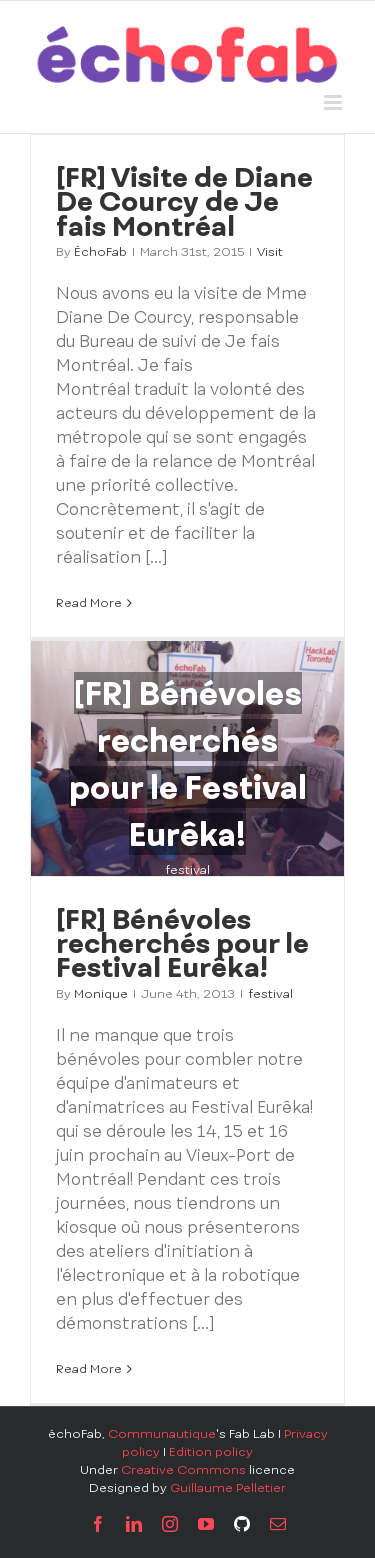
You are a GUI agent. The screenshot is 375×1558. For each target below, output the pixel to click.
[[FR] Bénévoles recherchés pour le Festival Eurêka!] (187, 758)
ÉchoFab (100, 252)
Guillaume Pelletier (228, 1488)
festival (187, 870)
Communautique (162, 1434)
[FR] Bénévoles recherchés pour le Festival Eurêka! (182, 943)
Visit (270, 252)
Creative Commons (183, 1470)
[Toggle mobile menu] (334, 102)
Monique (101, 994)
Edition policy (211, 1452)
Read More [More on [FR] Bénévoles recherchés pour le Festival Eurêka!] (89, 1369)
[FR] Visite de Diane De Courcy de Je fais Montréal (184, 201)
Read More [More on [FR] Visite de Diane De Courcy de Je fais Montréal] (89, 603)
